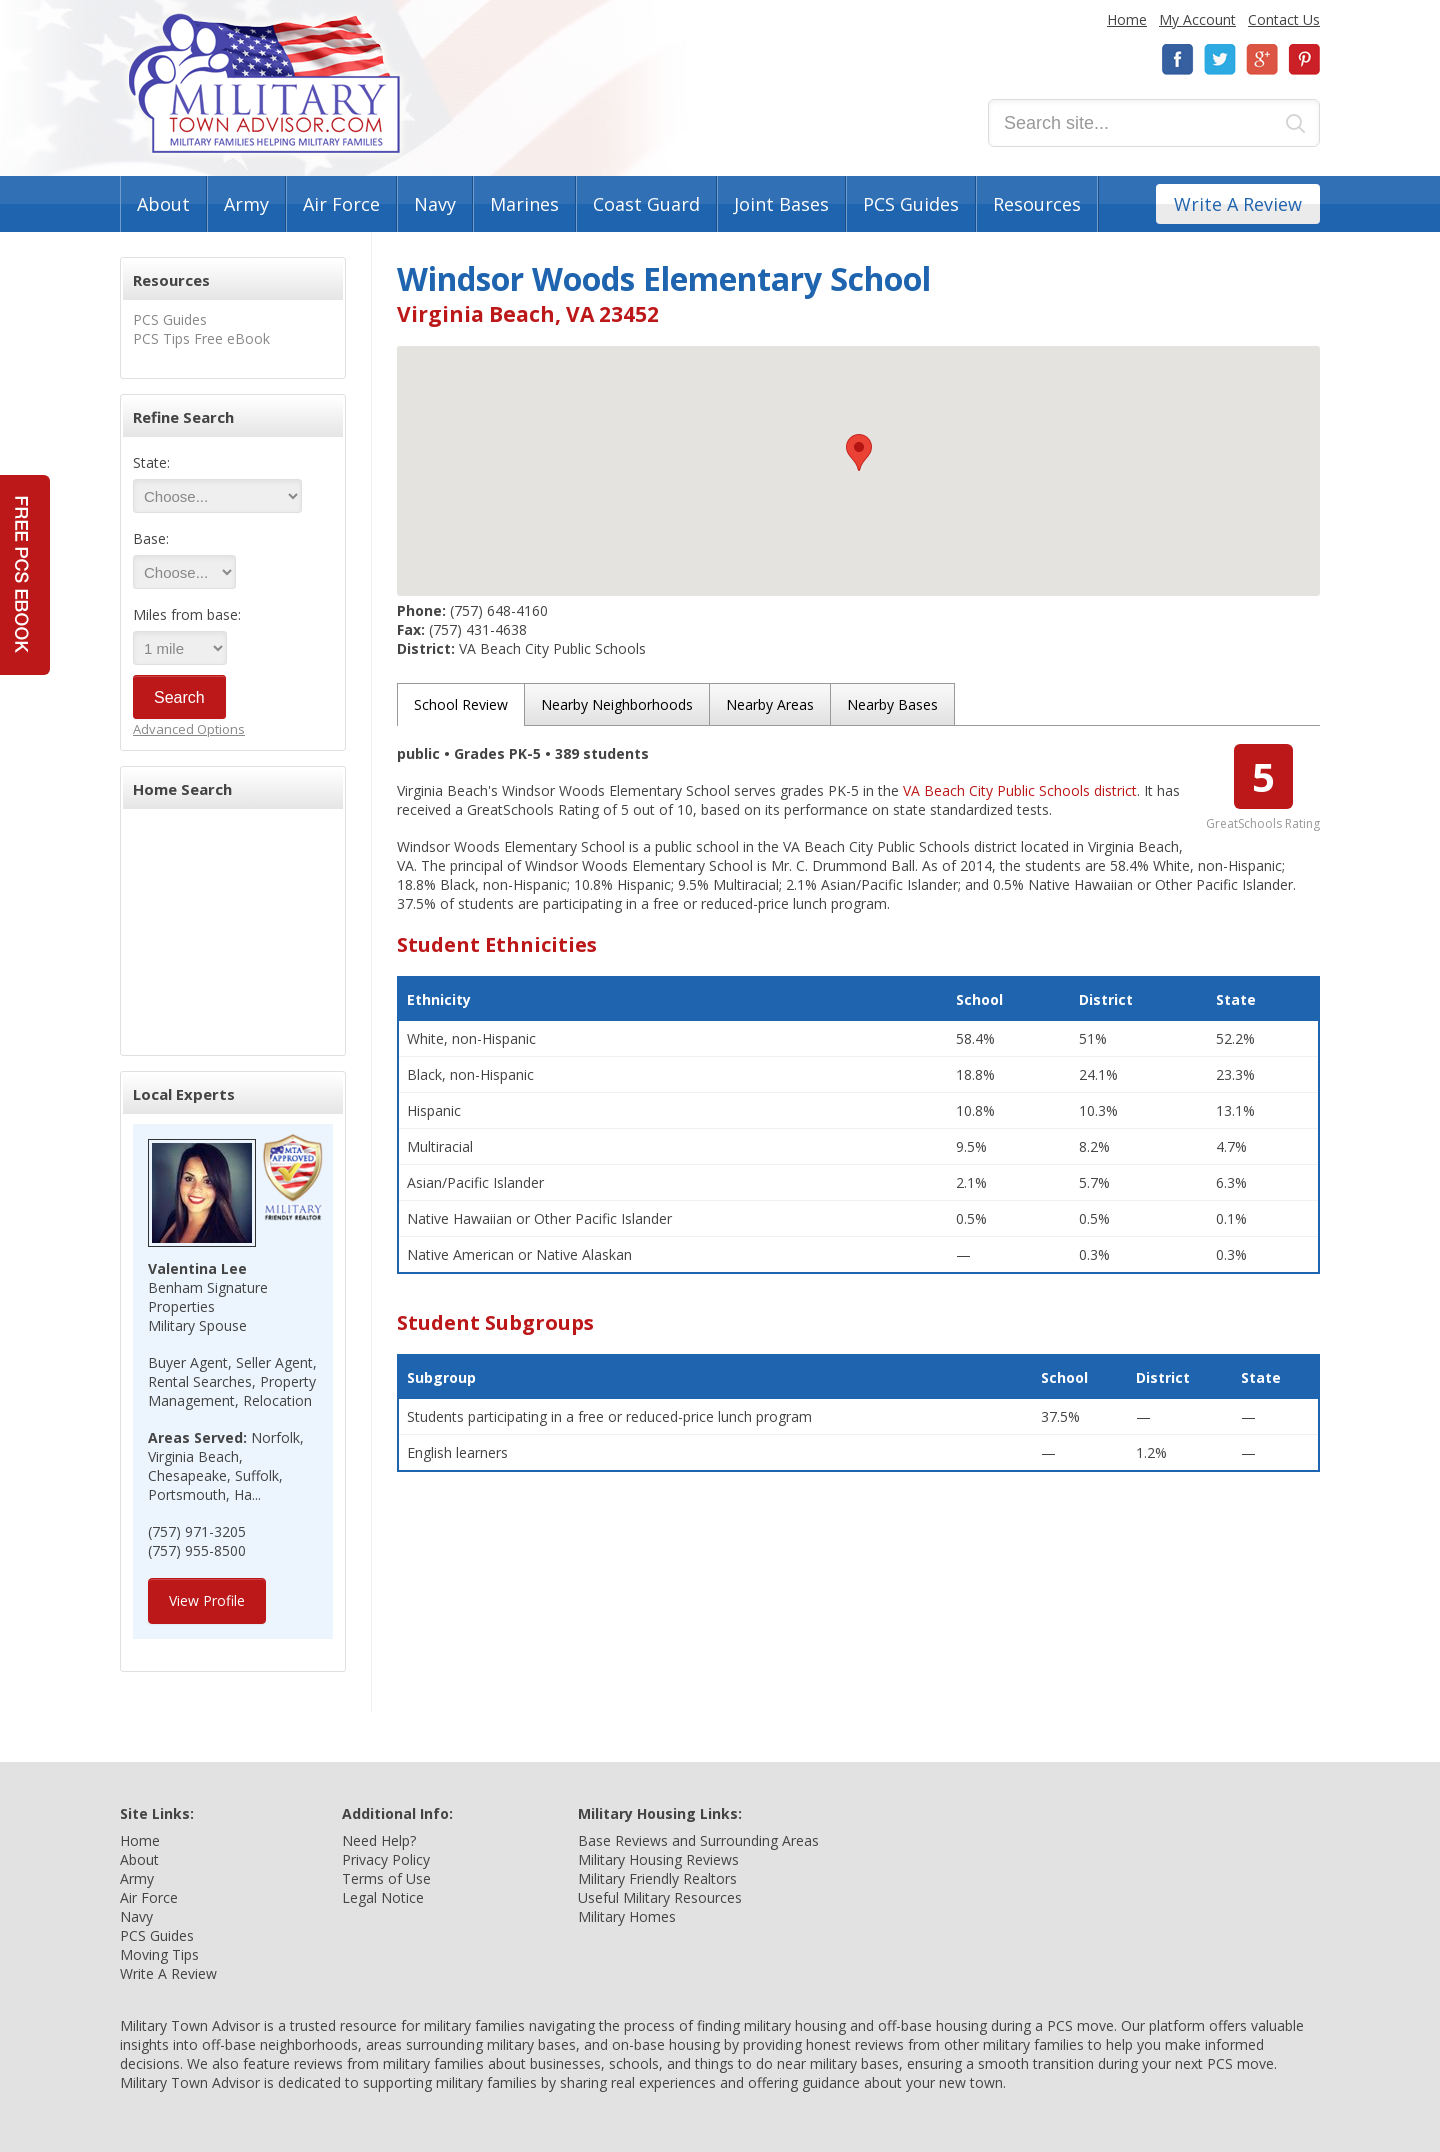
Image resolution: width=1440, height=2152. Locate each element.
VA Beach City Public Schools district (1020, 790)
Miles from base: (187, 614)
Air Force (341, 204)
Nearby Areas (770, 704)
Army (246, 204)
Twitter (1220, 59)
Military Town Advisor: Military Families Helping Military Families (264, 83)
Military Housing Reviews (658, 1859)
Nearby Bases (892, 704)
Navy (435, 204)
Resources (1037, 204)
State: (151, 462)
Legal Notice (383, 1897)
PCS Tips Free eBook (201, 338)
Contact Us (1284, 19)
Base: (151, 538)
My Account (1197, 19)
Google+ (1262, 59)
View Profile (207, 1600)
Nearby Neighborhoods (617, 704)
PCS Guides (911, 204)
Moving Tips (159, 1954)
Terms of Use (386, 1878)
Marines (524, 204)
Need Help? (379, 1840)
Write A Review (1238, 204)
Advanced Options (189, 729)
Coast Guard (646, 204)
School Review (461, 704)
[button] (859, 452)
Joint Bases (781, 204)
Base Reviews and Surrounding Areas (698, 1840)
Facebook (1178, 59)
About (163, 204)
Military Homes (627, 1916)
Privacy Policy (386, 1859)
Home (1127, 19)
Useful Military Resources (660, 1897)
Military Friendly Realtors (657, 1878)
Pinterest (1304, 59)
